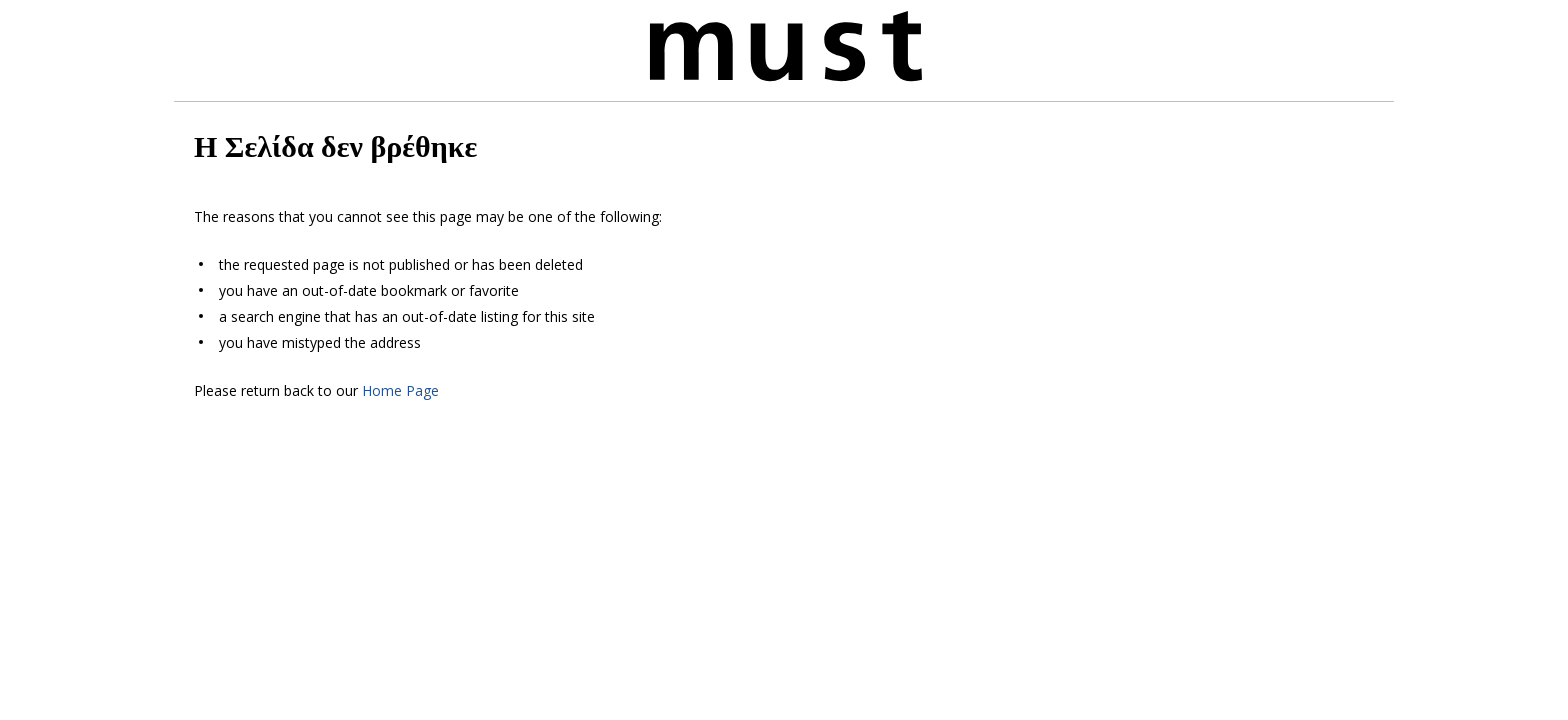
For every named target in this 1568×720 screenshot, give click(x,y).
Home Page (400, 390)
